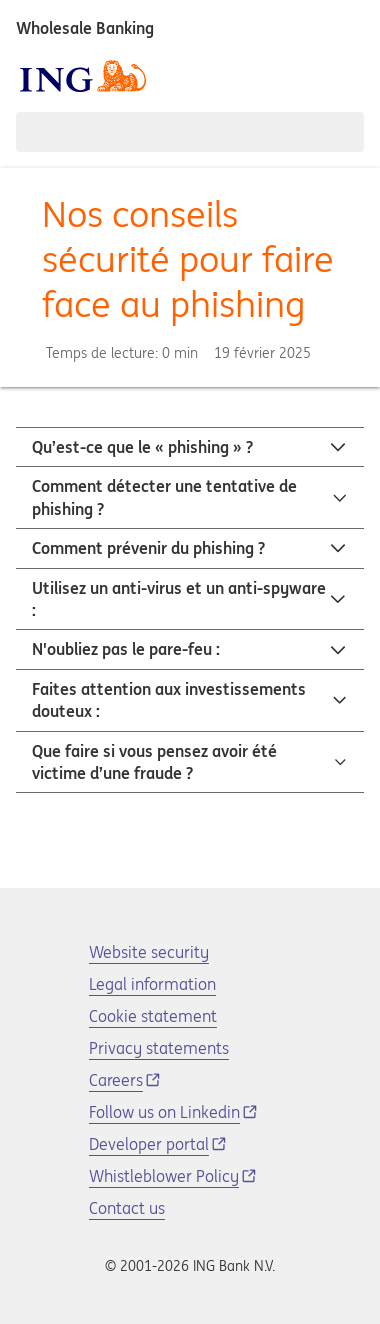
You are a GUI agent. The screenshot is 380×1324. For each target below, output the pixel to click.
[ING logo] (83, 76)
